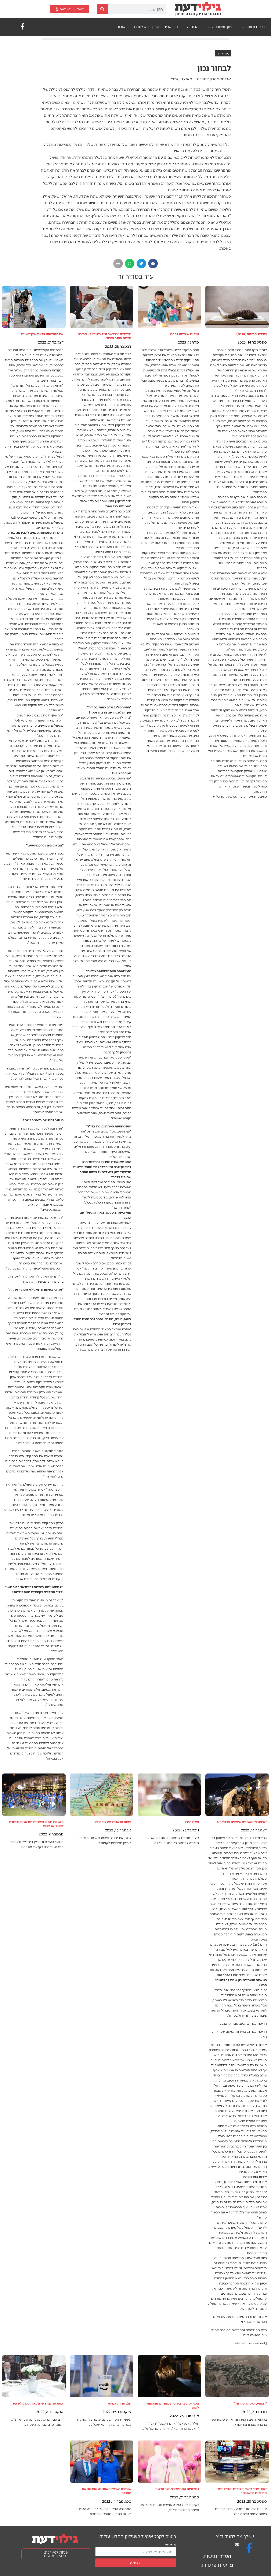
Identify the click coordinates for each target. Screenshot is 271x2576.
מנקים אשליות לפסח (184, 334)
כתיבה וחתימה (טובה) (251, 334)
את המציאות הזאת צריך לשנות (42, 334)
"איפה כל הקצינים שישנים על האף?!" (241, 1822)
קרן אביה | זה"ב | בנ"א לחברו (156, 27)
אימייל (170, 2545)
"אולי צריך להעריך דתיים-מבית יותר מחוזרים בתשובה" (242, 2491)
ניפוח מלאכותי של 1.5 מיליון (112, 1822)
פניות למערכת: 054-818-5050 (56, 2554)
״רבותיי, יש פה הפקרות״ (250, 2403)
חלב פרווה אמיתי (119, 2403)
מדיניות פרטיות (217, 2565)
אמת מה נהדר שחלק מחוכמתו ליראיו (38, 2403)
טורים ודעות (253, 27)
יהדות (192, 27)
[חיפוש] (102, 9)
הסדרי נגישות (217, 2556)
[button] (153, 263)
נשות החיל (192, 1822)
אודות (120, 27)
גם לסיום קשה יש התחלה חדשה (177, 2489)
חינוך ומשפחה (221, 27)
